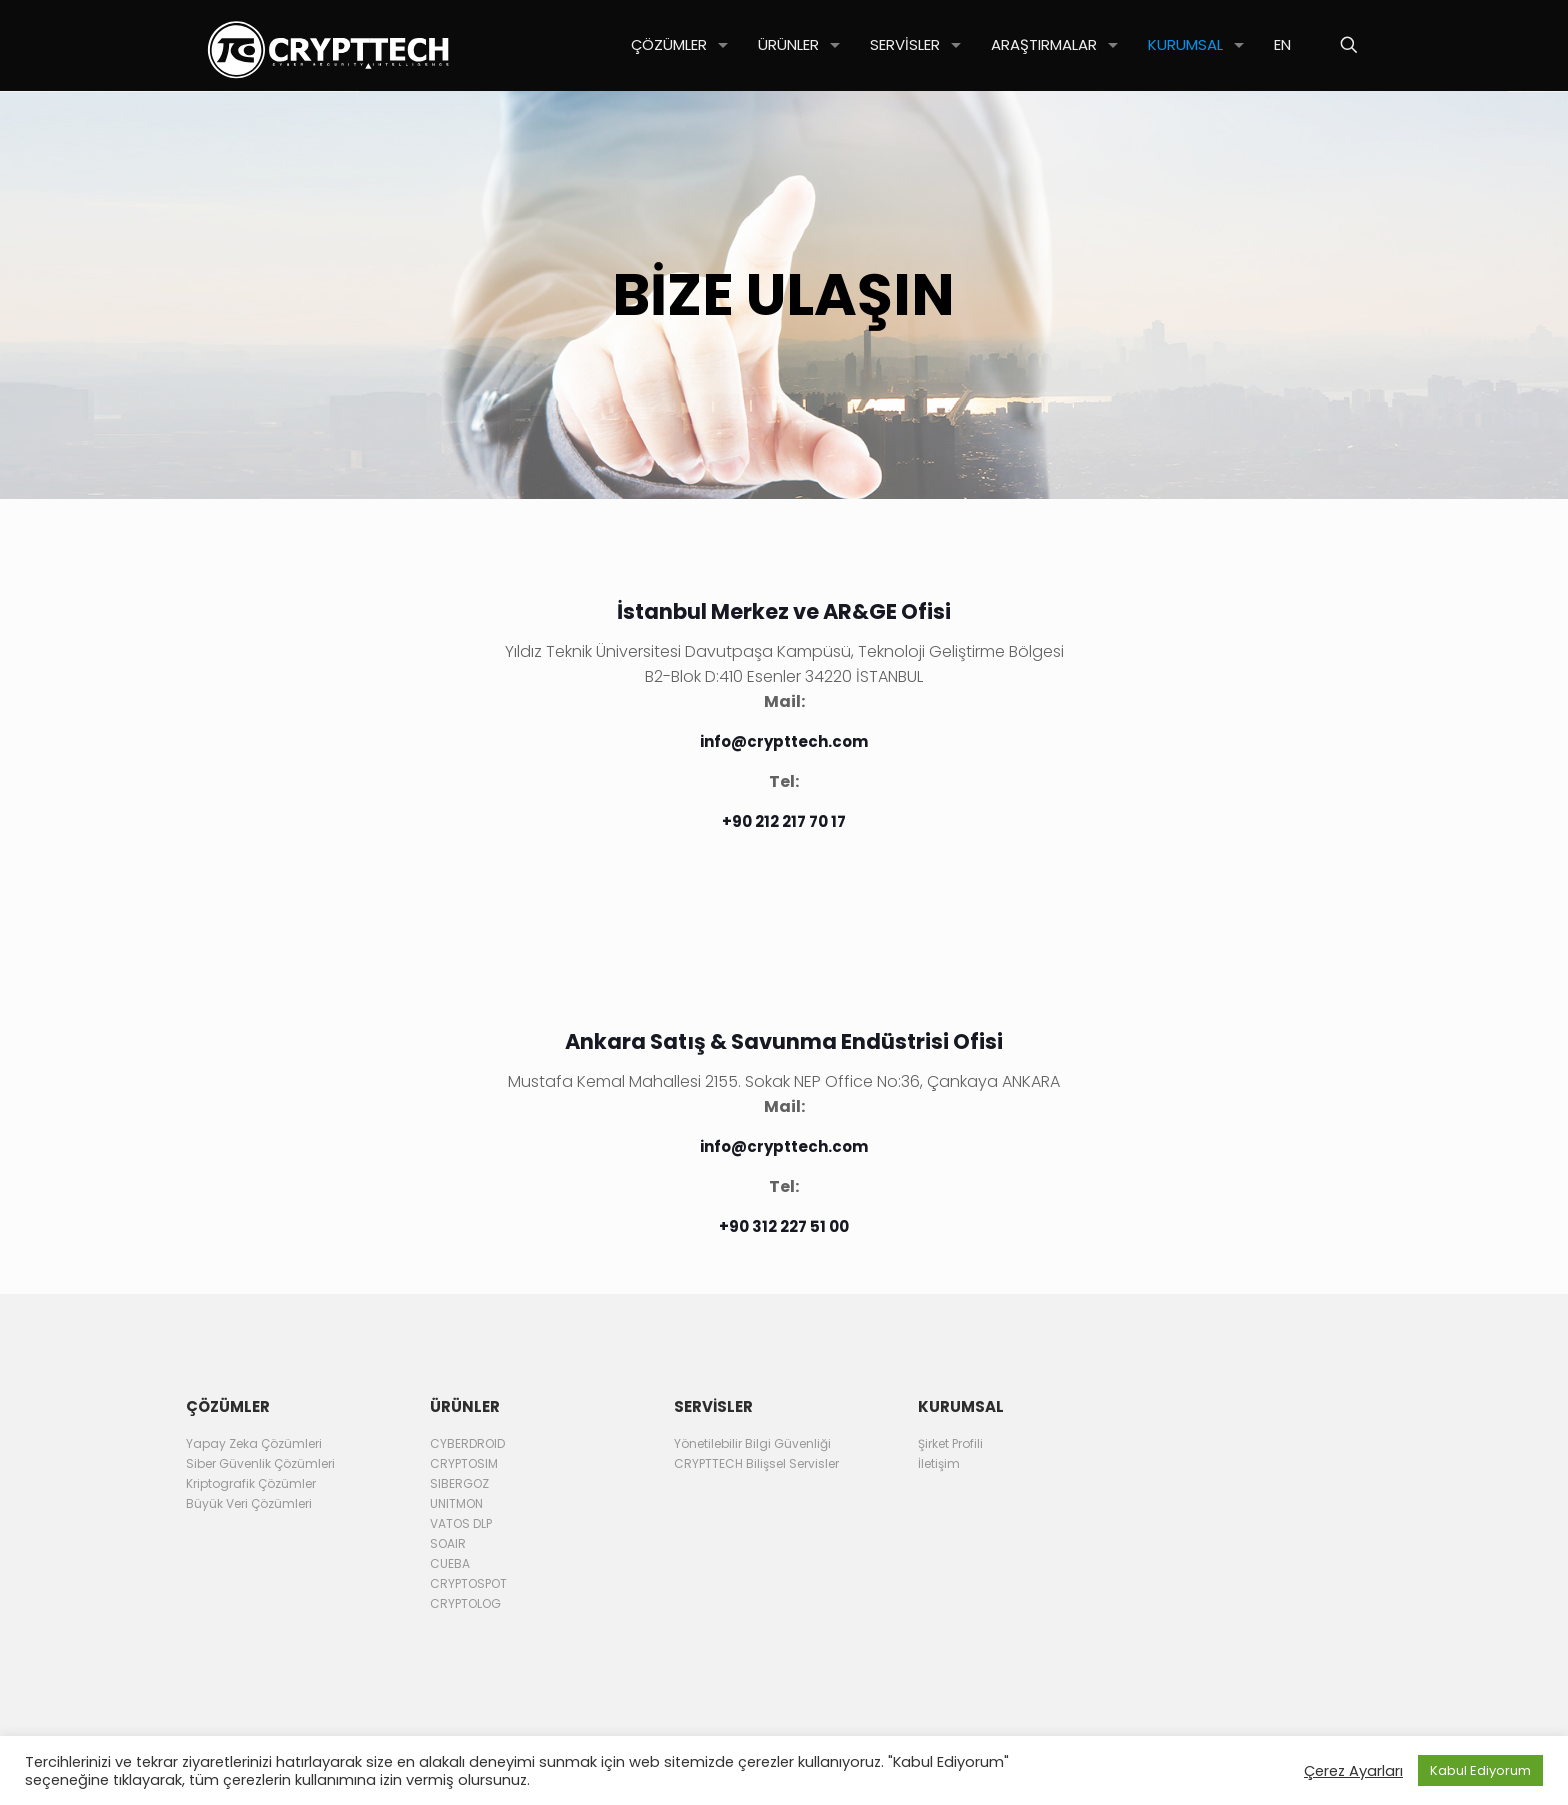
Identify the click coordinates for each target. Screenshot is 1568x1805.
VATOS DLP (461, 1523)
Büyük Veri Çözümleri (249, 1503)
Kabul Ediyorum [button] (1480, 1770)
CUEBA (450, 1563)
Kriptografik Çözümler (251, 1483)
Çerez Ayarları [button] (1353, 1771)
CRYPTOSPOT (468, 1583)
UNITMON (456, 1503)
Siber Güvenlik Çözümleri (260, 1463)
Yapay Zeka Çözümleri (254, 1443)
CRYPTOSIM (464, 1463)
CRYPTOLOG (465, 1603)
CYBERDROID (467, 1443)
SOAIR (448, 1543)
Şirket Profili (950, 1443)
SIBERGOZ (459, 1483)
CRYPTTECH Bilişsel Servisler (756, 1463)
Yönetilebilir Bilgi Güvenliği (752, 1443)
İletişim (939, 1463)
